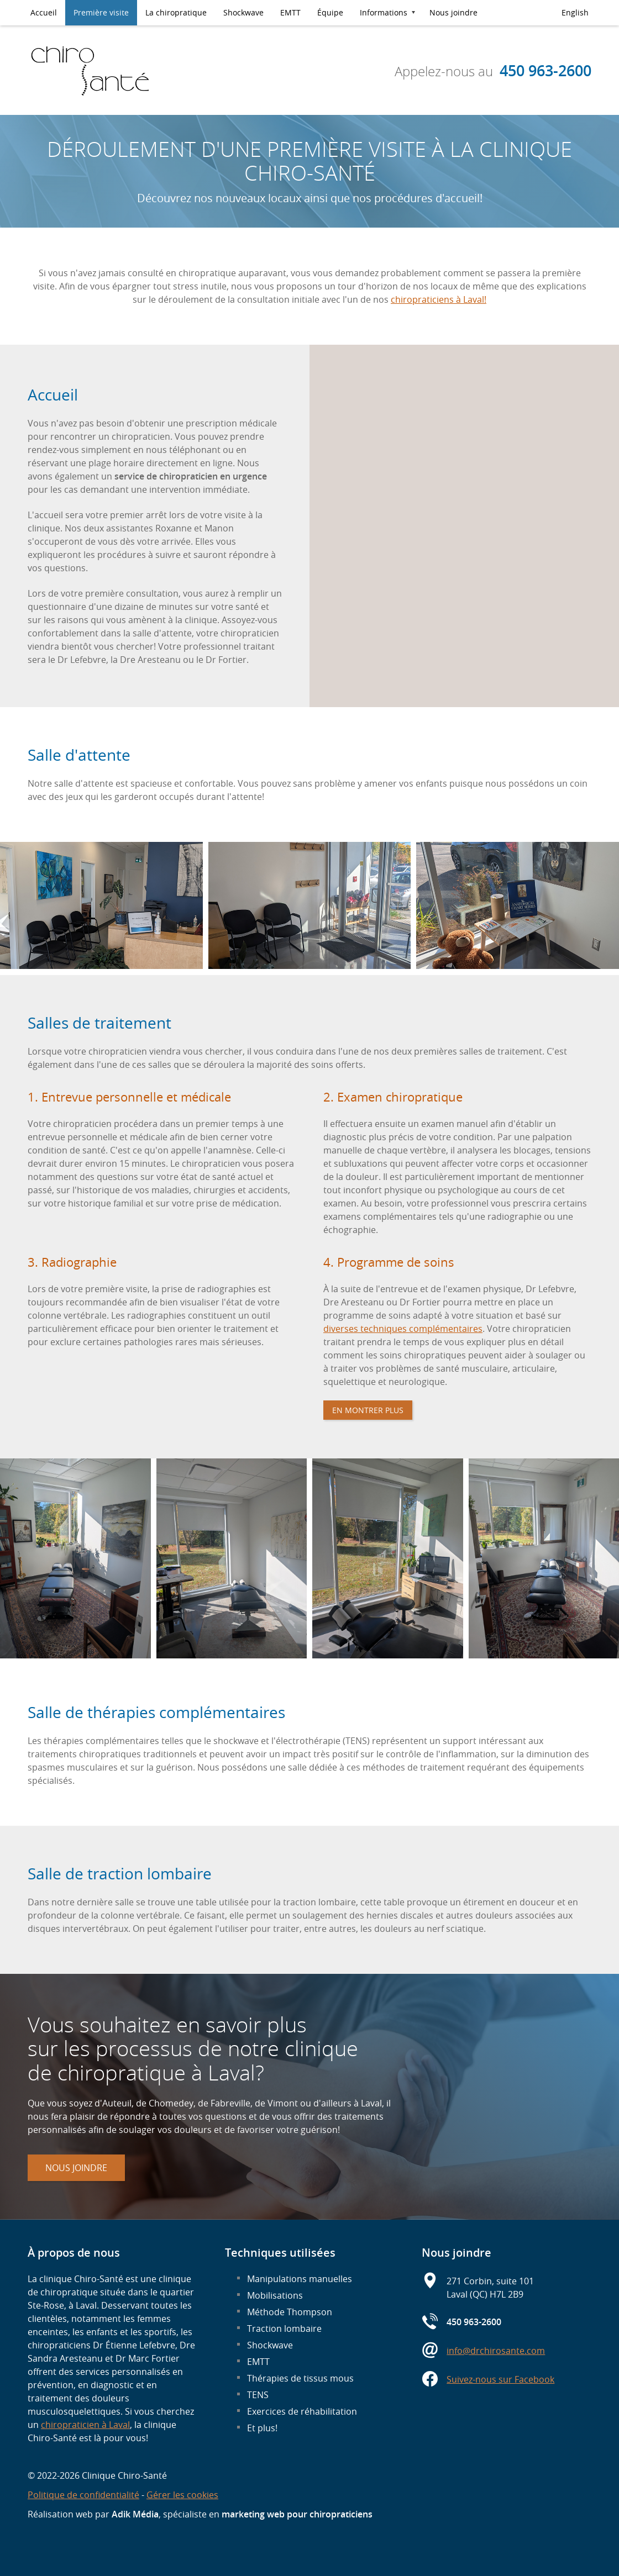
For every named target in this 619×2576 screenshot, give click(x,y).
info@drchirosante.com (496, 2351)
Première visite (101, 12)
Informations (383, 12)
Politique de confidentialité (83, 2495)
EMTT (290, 12)
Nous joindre (453, 12)
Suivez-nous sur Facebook (500, 2379)
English (575, 12)
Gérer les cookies (182, 2495)
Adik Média (135, 2514)
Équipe (330, 12)
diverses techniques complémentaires (402, 1329)
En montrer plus (367, 1410)
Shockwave (243, 12)
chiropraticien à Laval (85, 2425)
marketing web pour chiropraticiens (297, 2514)
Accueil (43, 12)
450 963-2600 (545, 71)
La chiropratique (176, 12)
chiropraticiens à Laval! (438, 299)
